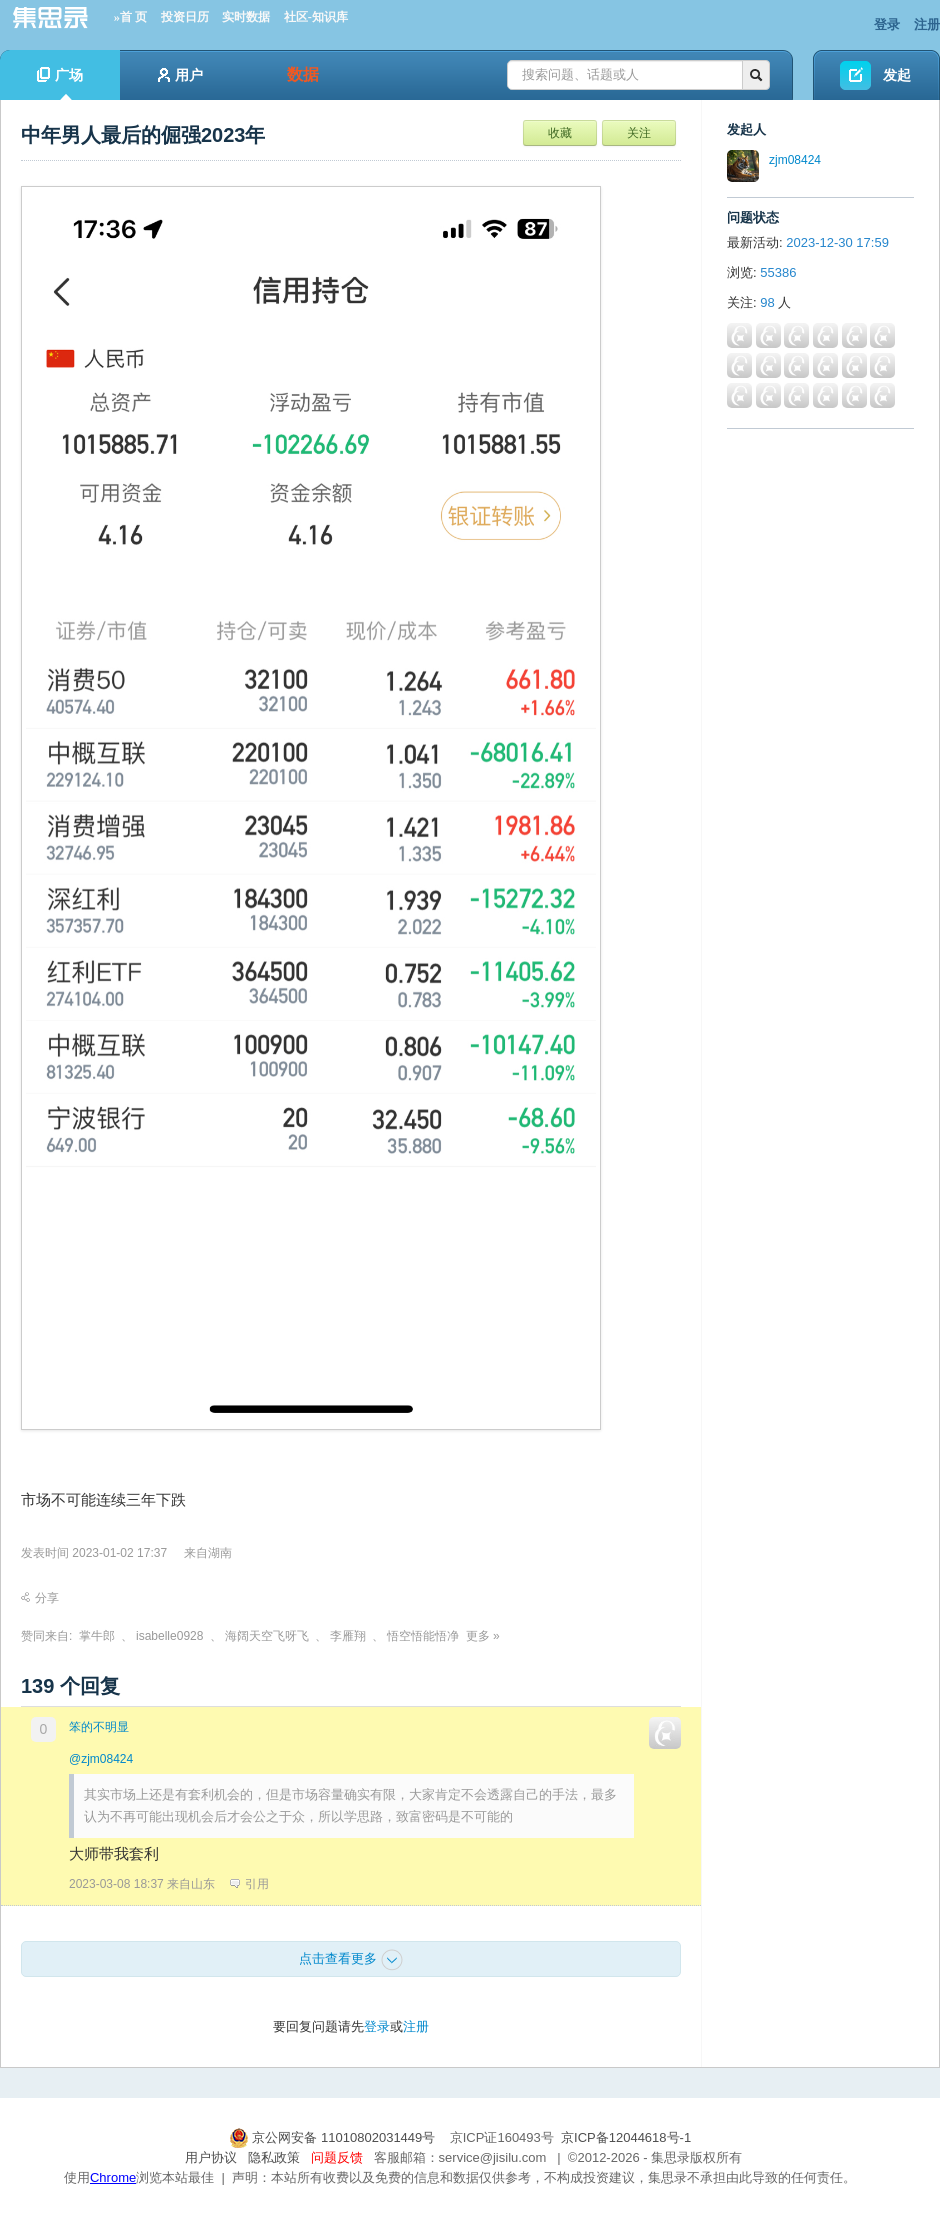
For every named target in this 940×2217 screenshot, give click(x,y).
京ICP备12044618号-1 (626, 2137)
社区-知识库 (316, 17)
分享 (40, 1598)
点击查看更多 (351, 1960)
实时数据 (246, 17)
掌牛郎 (97, 1636)
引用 (249, 1884)
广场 (60, 83)
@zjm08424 (101, 1759)
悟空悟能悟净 (423, 1636)
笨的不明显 (99, 1727)
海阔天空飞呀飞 (267, 1636)
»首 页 (130, 17)
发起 (897, 75)
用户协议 (211, 2157)
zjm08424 (795, 160)
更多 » (483, 1636)
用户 (180, 75)
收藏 (560, 133)
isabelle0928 (169, 1636)
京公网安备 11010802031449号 (334, 2137)
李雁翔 (348, 1636)
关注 (639, 133)
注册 (927, 24)
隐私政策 (274, 2157)
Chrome (113, 2177)
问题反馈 (337, 2157)
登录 (887, 24)
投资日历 (185, 17)
